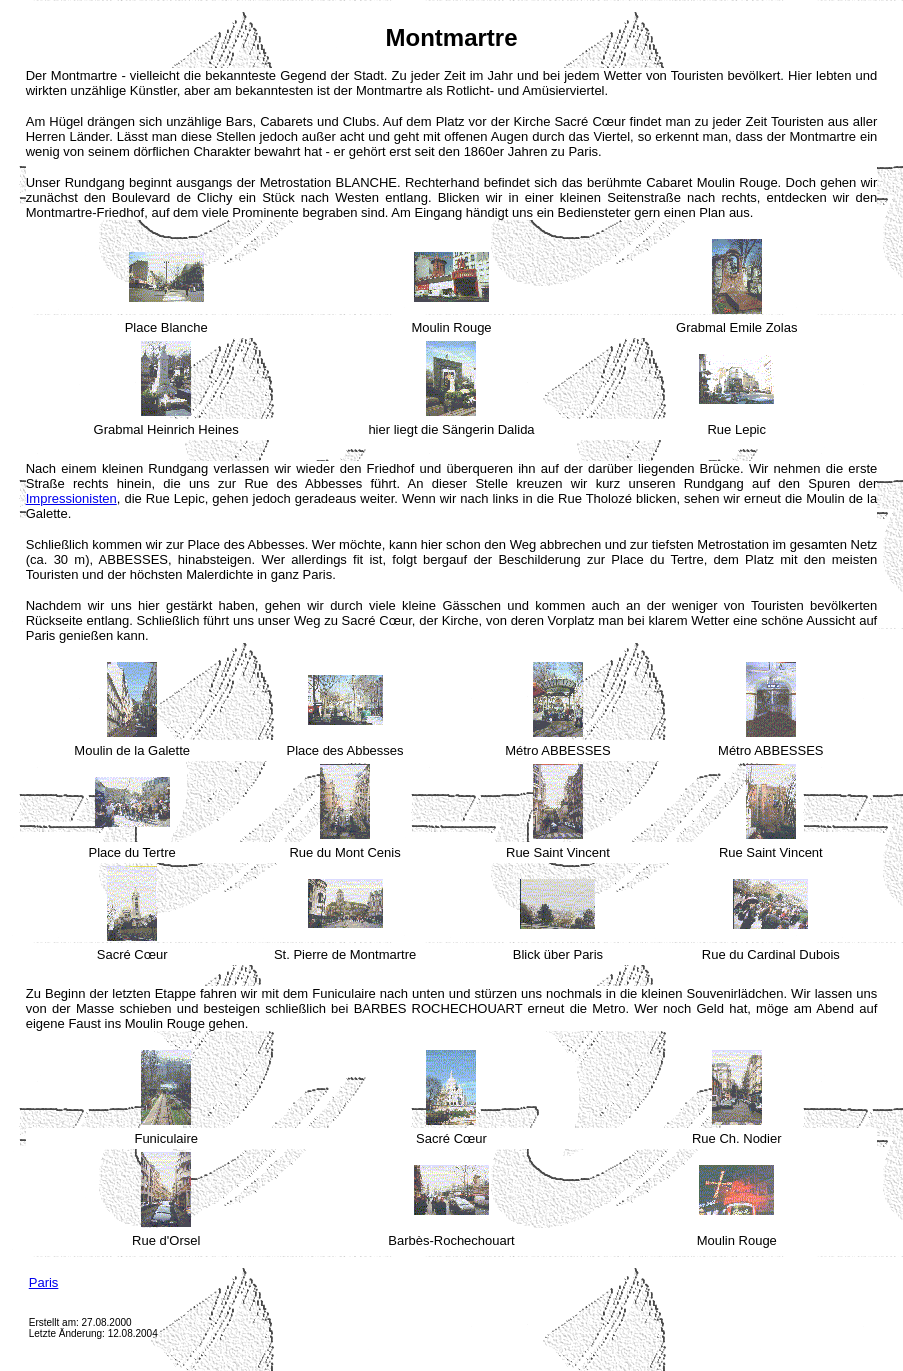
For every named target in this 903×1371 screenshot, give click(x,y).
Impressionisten (71, 498)
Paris (44, 1282)
